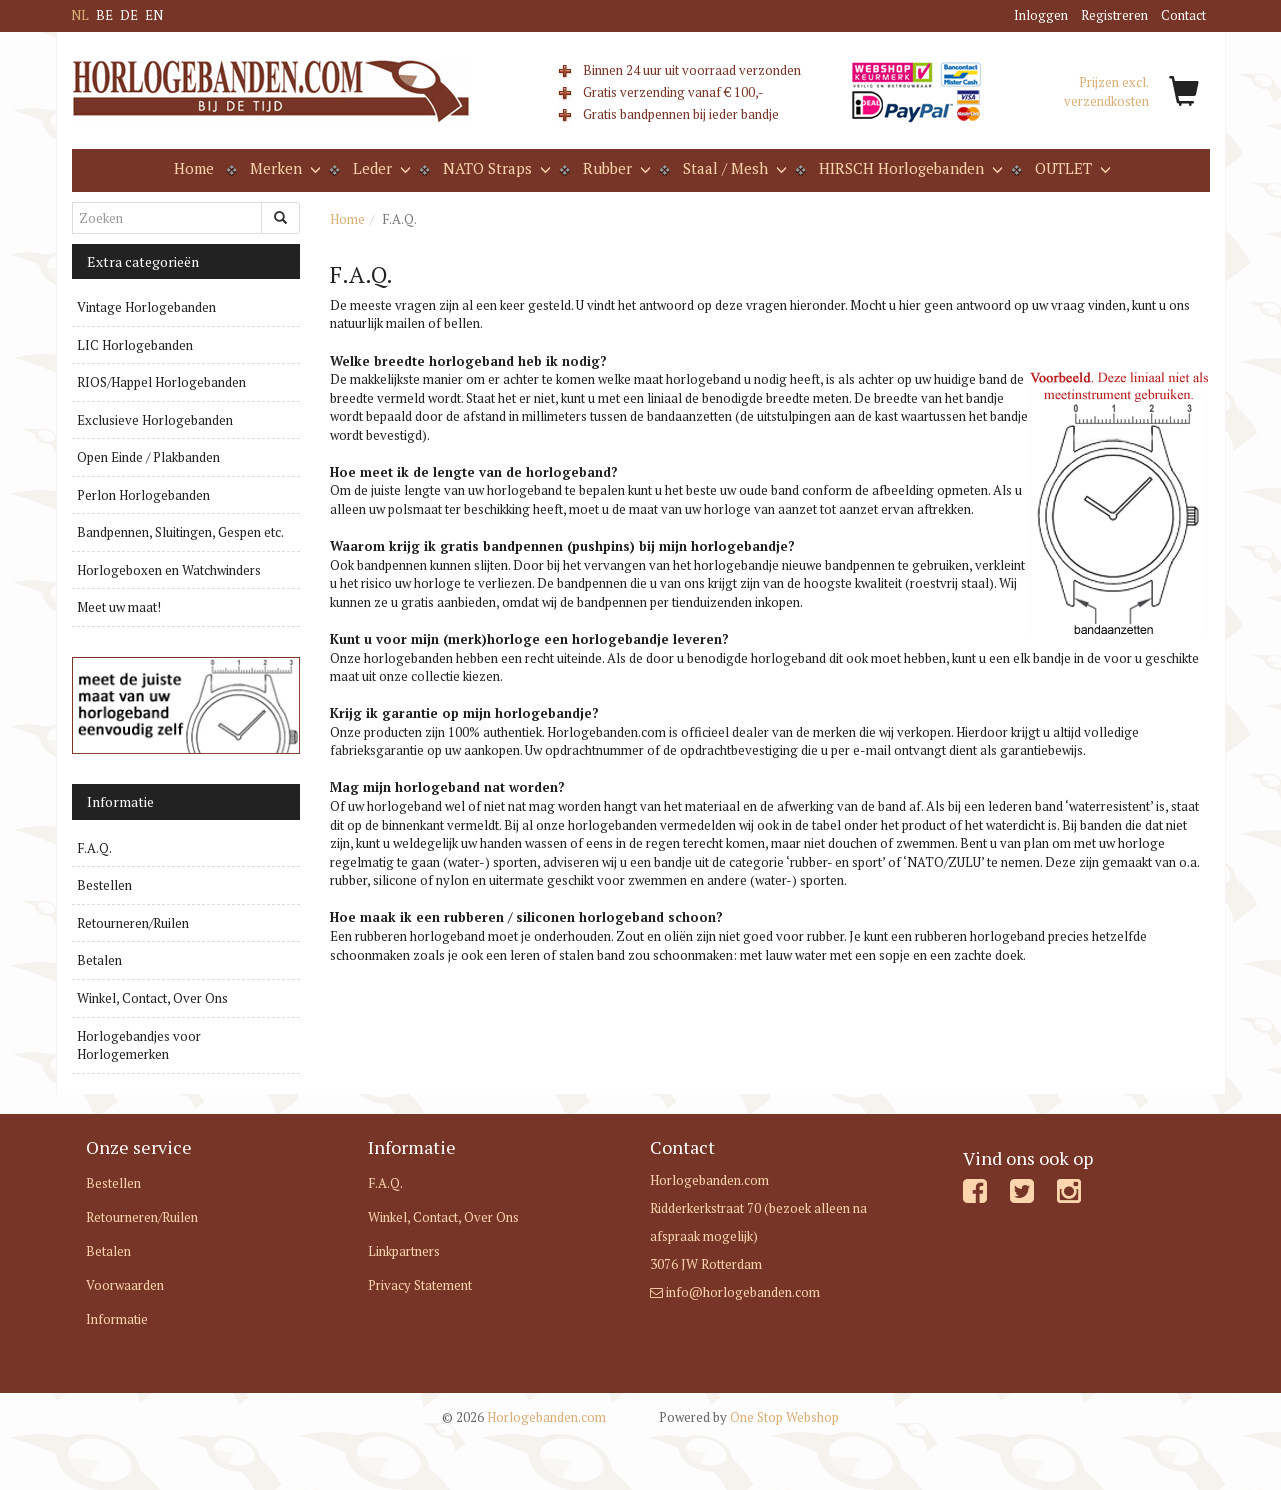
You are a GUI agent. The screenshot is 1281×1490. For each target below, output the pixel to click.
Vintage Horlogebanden (146, 307)
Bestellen (104, 885)
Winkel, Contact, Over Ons (152, 998)
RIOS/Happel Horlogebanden (161, 382)
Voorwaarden (125, 1285)
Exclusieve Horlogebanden (155, 420)
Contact (1183, 15)
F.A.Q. (94, 848)
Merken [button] (283, 168)
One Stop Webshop (749, 1417)
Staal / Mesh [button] (733, 168)
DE (129, 15)
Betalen (99, 960)
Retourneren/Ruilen (133, 923)
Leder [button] (380, 168)
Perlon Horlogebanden (143, 495)
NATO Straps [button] (495, 168)
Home (194, 168)
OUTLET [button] (1071, 168)
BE (104, 15)
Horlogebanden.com (524, 1417)
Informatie (117, 1319)
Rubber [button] (615, 168)
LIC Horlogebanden (135, 345)
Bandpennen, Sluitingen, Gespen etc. (180, 532)
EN (154, 15)
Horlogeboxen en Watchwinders (169, 570)
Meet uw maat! (119, 607)
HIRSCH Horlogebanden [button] (909, 168)
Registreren (1114, 15)
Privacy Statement (420, 1285)
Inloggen (1041, 15)
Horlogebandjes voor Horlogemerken (139, 1045)
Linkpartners (404, 1251)
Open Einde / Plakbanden (148, 457)
